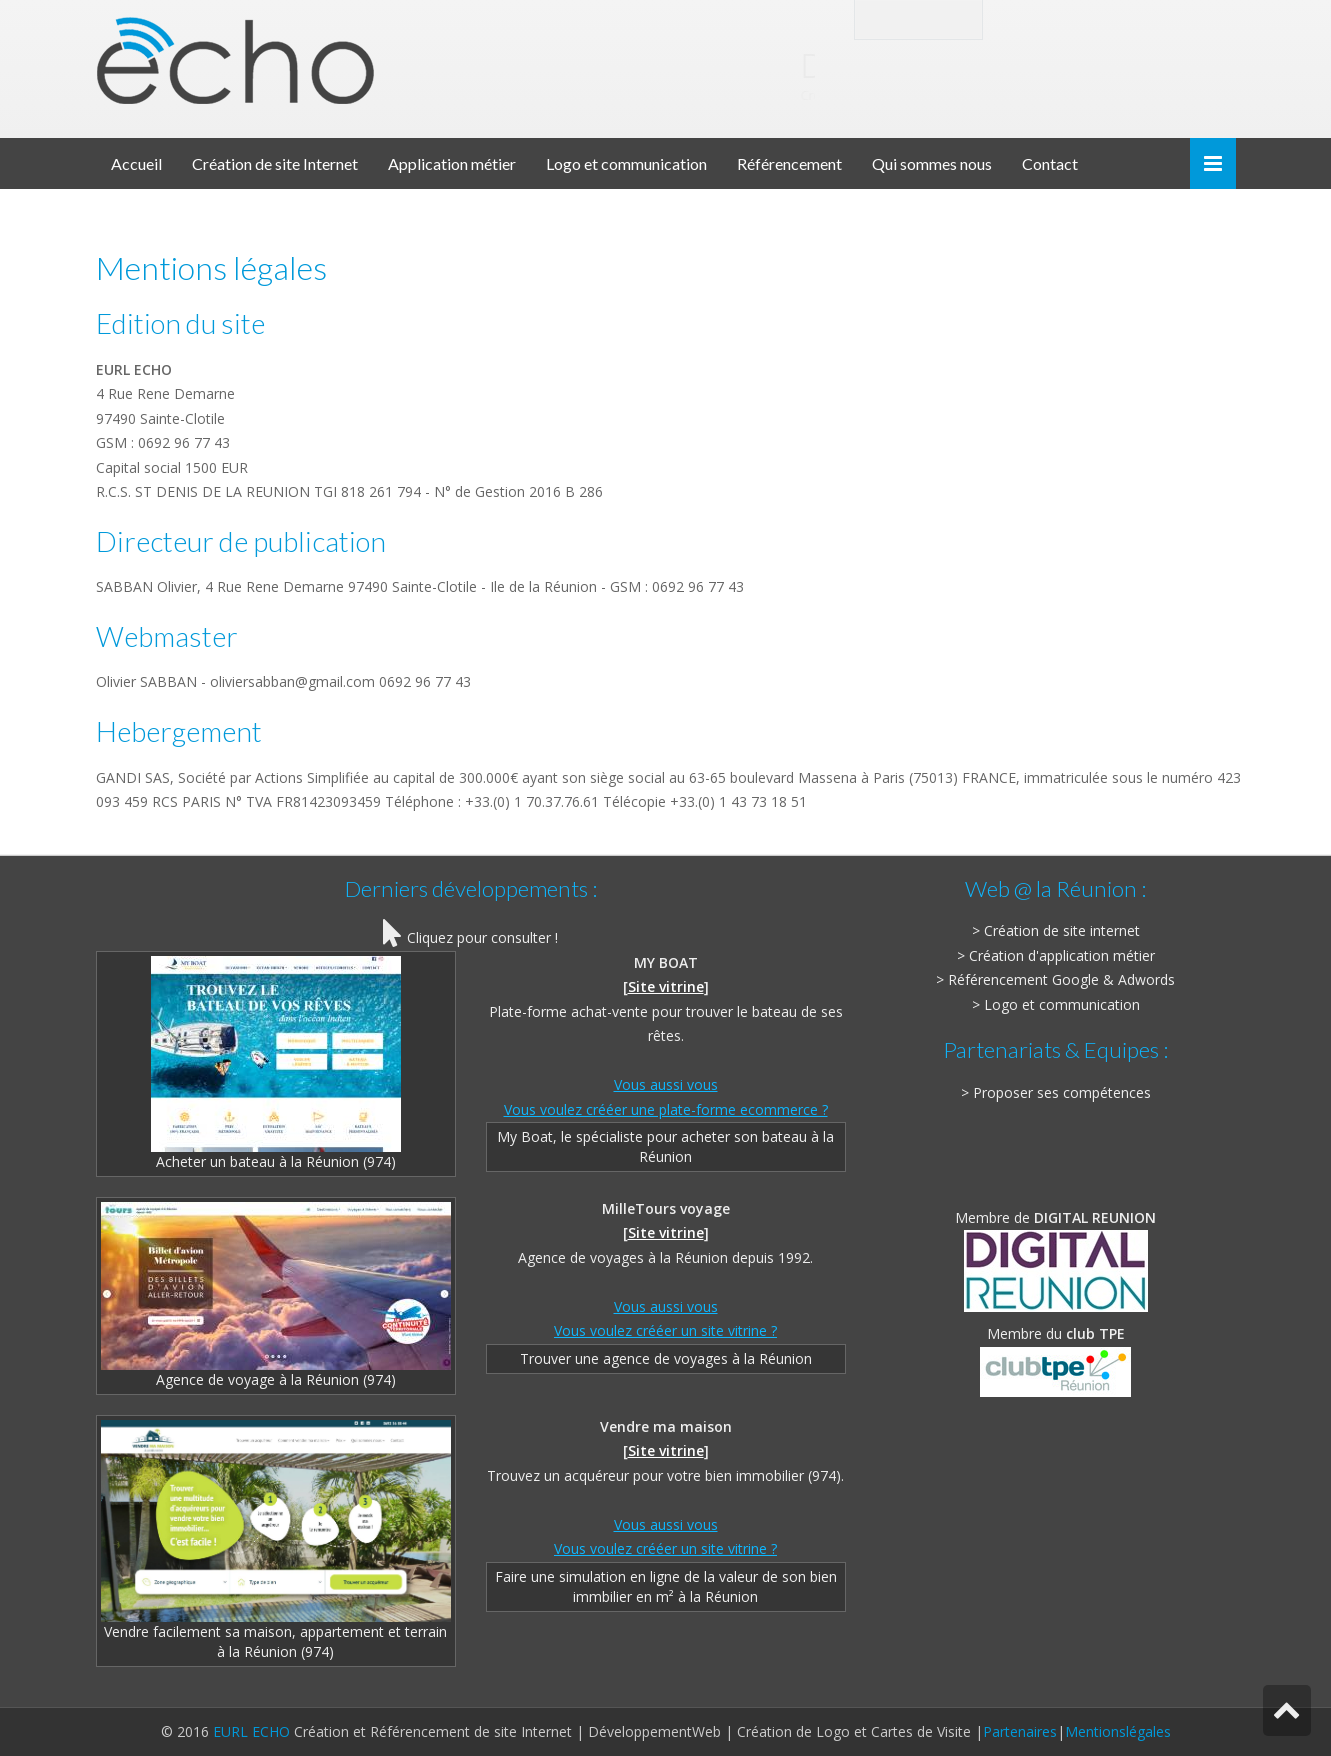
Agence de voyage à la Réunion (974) (276, 1295)
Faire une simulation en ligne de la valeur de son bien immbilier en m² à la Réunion (666, 1586)
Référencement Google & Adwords (1061, 979)
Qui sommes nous (932, 163)
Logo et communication (626, 163)
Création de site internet (1062, 930)
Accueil (136, 163)
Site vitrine (666, 986)
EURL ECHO (251, 1731)
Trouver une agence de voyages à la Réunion (666, 1358)
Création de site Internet (275, 163)
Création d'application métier (1062, 955)
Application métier (452, 163)
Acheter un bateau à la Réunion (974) (276, 1063)
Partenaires (1020, 1731)
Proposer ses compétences (1062, 1092)
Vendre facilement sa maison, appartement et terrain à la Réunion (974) (276, 1540)
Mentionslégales (1118, 1731)
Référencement (789, 163)
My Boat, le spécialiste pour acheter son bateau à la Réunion (665, 1146)
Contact (1050, 163)
